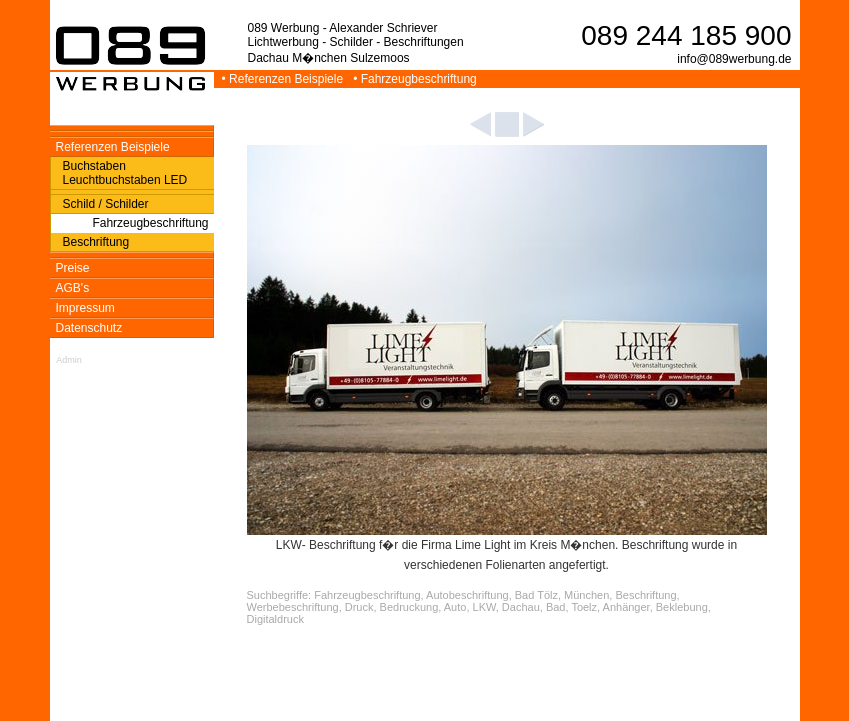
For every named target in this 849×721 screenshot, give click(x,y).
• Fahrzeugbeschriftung (416, 79)
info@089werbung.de (734, 59)
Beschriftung (96, 242)
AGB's (73, 288)
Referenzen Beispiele (113, 147)
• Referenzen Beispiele (284, 79)
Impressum (85, 308)
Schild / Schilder (106, 204)
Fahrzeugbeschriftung (150, 223)
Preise (73, 268)
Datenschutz (89, 328)
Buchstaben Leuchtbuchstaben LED (125, 173)
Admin (69, 360)
